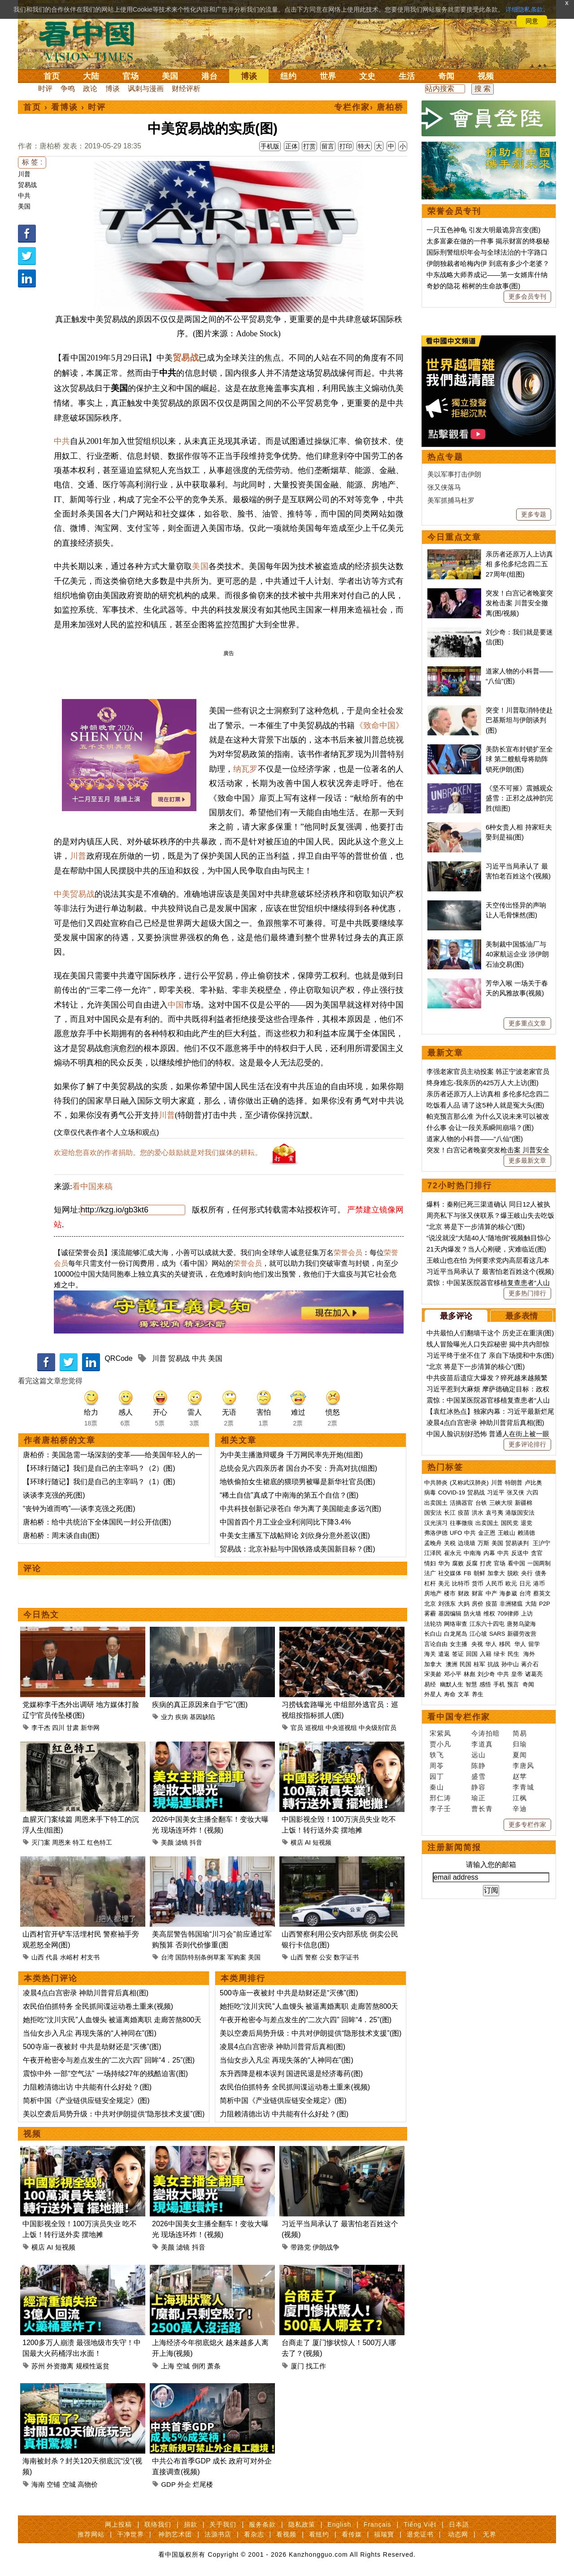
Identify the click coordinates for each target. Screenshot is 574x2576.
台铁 (481, 1780)
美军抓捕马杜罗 (450, 777)
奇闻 (446, 76)
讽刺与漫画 (146, 88)
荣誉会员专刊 (454, 211)
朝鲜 (479, 1850)
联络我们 (157, 2524)
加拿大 (496, 1850)
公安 (325, 1957)
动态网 (458, 2534)
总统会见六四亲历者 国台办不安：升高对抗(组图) (298, 1468)
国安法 (433, 1789)
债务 (541, 1850)
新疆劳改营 (521, 1910)
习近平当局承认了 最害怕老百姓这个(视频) (490, 1548)
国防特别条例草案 (200, 1957)
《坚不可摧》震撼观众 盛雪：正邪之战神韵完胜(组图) (519, 1075)
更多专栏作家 (527, 2101)
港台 (209, 76)
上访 (527, 1890)
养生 (477, 1971)
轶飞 (437, 2032)
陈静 (478, 2042)
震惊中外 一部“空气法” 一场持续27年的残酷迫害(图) (105, 2073)
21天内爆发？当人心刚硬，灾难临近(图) (486, 1526)
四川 (58, 1727)
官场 (130, 76)
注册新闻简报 (454, 2124)
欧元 (511, 1860)
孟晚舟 (433, 1820)
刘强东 (447, 1880)
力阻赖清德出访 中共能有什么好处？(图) (87, 2087)
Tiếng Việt (420, 2524)
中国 (176, 1004)
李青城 (523, 2064)
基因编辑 (449, 1890)
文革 (464, 1971)
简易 (520, 2010)
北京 (430, 1880)
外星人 (433, 1971)
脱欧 (513, 1850)
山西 (37, 1957)
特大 (364, 146)
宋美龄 (433, 1951)
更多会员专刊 (527, 296)
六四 (532, 1769)
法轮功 (433, 1901)
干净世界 (130, 2534)
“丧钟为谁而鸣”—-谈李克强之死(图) (79, 1508)
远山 (478, 2032)
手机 (499, 1961)
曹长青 (482, 2085)
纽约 (288, 76)
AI (308, 1842)
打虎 (485, 1840)
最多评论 (456, 1593)
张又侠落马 (444, 764)
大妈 (464, 1880)
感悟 (485, 1961)
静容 (478, 2064)
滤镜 (181, 1842)
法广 (430, 1850)
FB (467, 1850)
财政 (464, 1870)
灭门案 (40, 1842)
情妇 (430, 1840)
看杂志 (254, 2534)
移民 (505, 1921)
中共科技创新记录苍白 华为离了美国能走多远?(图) (300, 1508)
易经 (431, 1961)
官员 (297, 1727)
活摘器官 (461, 1780)
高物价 (88, 2484)
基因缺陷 (202, 1716)
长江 (450, 1789)
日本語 (459, 2524)
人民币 (494, 1860)
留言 (328, 146)
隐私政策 (301, 2524)
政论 (90, 88)
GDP (168, 2484)
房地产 (433, 1870)
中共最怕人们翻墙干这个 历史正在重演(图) (490, 1610)
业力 (167, 1716)
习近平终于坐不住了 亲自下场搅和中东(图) (490, 1632)
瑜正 (478, 2075)
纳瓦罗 (245, 769)
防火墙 (472, 1890)
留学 (534, 1921)
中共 (24, 195)
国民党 (509, 1800)
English (339, 2524)
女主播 (459, 1921)
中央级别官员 (377, 1727)
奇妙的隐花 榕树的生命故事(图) (473, 286)
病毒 (430, 1769)
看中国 (92, 40)
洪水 (477, 1789)
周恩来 (61, 1842)
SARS (497, 1910)
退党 (526, 1800)
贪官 (537, 1830)
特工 (79, 1842)
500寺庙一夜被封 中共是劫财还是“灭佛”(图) (92, 2046)
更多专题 (533, 791)
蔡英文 (542, 1870)
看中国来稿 (92, 1186)
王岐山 (506, 1810)
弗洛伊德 (436, 1810)
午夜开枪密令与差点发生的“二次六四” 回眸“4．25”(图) (109, 2060)
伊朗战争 (326, 2247)
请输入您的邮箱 (491, 2142)
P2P (544, 1880)
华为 (444, 1840)
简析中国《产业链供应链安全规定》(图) (86, 2100)
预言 (514, 1961)
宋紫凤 (440, 2010)
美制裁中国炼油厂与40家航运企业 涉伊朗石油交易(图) (517, 1231)
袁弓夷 (494, 1789)
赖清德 (526, 1810)
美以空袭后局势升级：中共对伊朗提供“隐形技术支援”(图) (113, 2114)
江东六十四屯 (487, 1901)
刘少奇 (486, 1951)
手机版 (270, 146)
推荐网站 (91, 2534)
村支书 (90, 1957)
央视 (477, 1921)
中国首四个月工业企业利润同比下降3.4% (285, 1522)
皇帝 (517, 1951)
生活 (407, 76)
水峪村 (69, 1957)
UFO (456, 1810)
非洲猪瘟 (511, 1880)
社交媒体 (449, 1850)
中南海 (472, 1830)
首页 (51, 76)
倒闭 (198, 2366)
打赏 (309, 146)
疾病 (181, 1716)
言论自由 (436, 1921)
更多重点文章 (527, 1300)
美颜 (167, 1842)
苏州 (38, 2366)
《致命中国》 (379, 725)
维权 (489, 1890)
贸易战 (27, 184)
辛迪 (520, 2085)
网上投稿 (118, 2524)
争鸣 (68, 88)
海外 (530, 1931)
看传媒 (352, 2534)
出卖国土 (436, 1780)
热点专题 (445, 734)
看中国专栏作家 (458, 1994)
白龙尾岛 (455, 1910)
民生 (514, 1931)
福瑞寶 (384, 2534)
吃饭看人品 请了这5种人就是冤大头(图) (485, 1382)
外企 (184, 2484)
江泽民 (433, 1830)
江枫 (520, 2075)
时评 (45, 88)
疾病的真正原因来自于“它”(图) (200, 1704)
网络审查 (455, 1901)
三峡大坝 (501, 1780)
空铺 (53, 2484)
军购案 (236, 1957)
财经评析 (186, 88)
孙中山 (510, 1941)
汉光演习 (436, 1800)
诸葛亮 (534, 1951)
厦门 (297, 2366)
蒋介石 (530, 1941)
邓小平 (452, 1951)
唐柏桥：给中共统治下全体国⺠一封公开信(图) (97, 1522)
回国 (472, 1931)
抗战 (493, 1941)
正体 (291, 146)
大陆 (91, 76)
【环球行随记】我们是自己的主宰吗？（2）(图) (99, 1468)
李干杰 (40, 1727)
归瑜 (520, 2021)
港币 (539, 1860)
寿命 (450, 1971)
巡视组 (314, 1727)
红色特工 (99, 1842)
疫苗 (464, 1789)
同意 (532, 21)
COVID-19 (451, 1769)
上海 (167, 2366)
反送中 (520, 1830)
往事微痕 (461, 1800)
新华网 (90, 1727)
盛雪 (478, 2053)
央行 (527, 1850)
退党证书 (420, 2534)
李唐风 (523, 2042)
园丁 (437, 2053)
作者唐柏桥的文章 (60, 1440)
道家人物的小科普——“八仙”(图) (474, 1416)
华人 (491, 1921)
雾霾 (430, 1890)
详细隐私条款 (524, 9)
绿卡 (499, 1931)
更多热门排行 (527, 1570)
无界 (489, 2534)
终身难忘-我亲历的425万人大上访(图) (482, 1360)
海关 (430, 1931)
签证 (458, 1931)
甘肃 (72, 1727)
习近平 (495, 1769)
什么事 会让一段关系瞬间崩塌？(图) (480, 1404)
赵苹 (520, 2053)
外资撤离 (60, 2366)
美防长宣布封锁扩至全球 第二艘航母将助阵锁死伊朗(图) (519, 1036)
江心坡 (478, 1910)
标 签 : (32, 162)
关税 (450, 1820)
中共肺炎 (436, 1759)
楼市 (450, 1870)
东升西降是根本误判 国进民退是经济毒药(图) (291, 2073)
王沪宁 (541, 1820)
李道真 (482, 2021)
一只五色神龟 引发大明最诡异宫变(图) (483, 230)
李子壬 (440, 2085)
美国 (170, 76)
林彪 (469, 1951)
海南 (38, 2484)
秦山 (437, 2064)
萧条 (214, 2366)
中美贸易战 (74, 894)
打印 (345, 146)
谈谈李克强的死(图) (54, 1495)
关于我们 (222, 2524)
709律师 (508, 1890)
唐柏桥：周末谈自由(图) (61, 1535)
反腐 (472, 1840)
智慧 (471, 1961)
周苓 (437, 2042)
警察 (311, 1957)
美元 (444, 1860)
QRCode (118, 1358)
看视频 (286, 2534)
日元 (525, 1860)
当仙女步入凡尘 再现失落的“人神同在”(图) (90, 2033)
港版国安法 (520, 1789)
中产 (491, 1870)
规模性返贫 (92, 2366)
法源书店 (217, 2534)
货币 (477, 1860)
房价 (477, 1880)
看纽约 (319, 2534)
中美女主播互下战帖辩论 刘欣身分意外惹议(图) (295, 1535)
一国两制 (539, 1840)
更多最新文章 (527, 1437)
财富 (477, 1870)
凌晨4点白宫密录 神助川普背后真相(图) (85, 1993)
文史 (367, 76)
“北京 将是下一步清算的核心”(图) (475, 1503)
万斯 (483, 1820)
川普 (24, 174)
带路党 (301, 2247)
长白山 (433, 1910)
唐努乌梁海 (521, 1901)
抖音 (196, 1842)
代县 (52, 1957)
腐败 (458, 1840)
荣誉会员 (348, 1252)
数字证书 (346, 1957)
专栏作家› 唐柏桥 (369, 107)
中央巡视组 (341, 1727)
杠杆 (430, 1860)
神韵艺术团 (175, 2534)
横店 (297, 1842)
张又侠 (515, 1769)
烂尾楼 (203, 2484)
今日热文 (41, 1614)
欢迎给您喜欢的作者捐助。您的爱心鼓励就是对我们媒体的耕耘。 (158, 1152)
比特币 (461, 1860)
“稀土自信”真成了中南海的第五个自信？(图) (289, 1495)
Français (377, 2524)
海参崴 (508, 1870)
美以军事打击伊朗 (454, 751)
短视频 (322, 1842)
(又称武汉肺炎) (469, 1759)
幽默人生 (451, 1961)
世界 (328, 76)
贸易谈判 (518, 1820)
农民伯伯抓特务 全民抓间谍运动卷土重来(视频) (98, 2006)
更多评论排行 (527, 1721)
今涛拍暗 (485, 2010)
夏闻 (520, 2032)
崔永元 (452, 1830)
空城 (183, 2366)
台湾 (167, 1957)
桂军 (479, 1941)
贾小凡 (440, 2021)
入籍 (485, 1931)
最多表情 (521, 1593)
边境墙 (466, 1820)
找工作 (316, 2366)
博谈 (249, 76)
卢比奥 (533, 1759)
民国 (465, 1941)
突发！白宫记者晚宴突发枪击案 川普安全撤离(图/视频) (519, 880)
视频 (486, 76)
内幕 (489, 1830)
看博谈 (64, 107)
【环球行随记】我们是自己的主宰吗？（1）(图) (99, 1482)
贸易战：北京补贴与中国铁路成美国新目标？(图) (297, 1549)
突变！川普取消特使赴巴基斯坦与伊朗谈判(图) (519, 997)
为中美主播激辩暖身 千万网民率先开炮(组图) (291, 1455)
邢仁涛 (440, 2075)
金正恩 (487, 1810)
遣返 (444, 1931)
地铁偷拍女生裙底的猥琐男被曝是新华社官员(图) (297, 1482)
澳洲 (451, 1941)
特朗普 (513, 1759)
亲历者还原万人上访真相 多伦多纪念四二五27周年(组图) (519, 841)
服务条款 (262, 2524)
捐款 (190, 2524)
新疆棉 (523, 1780)
